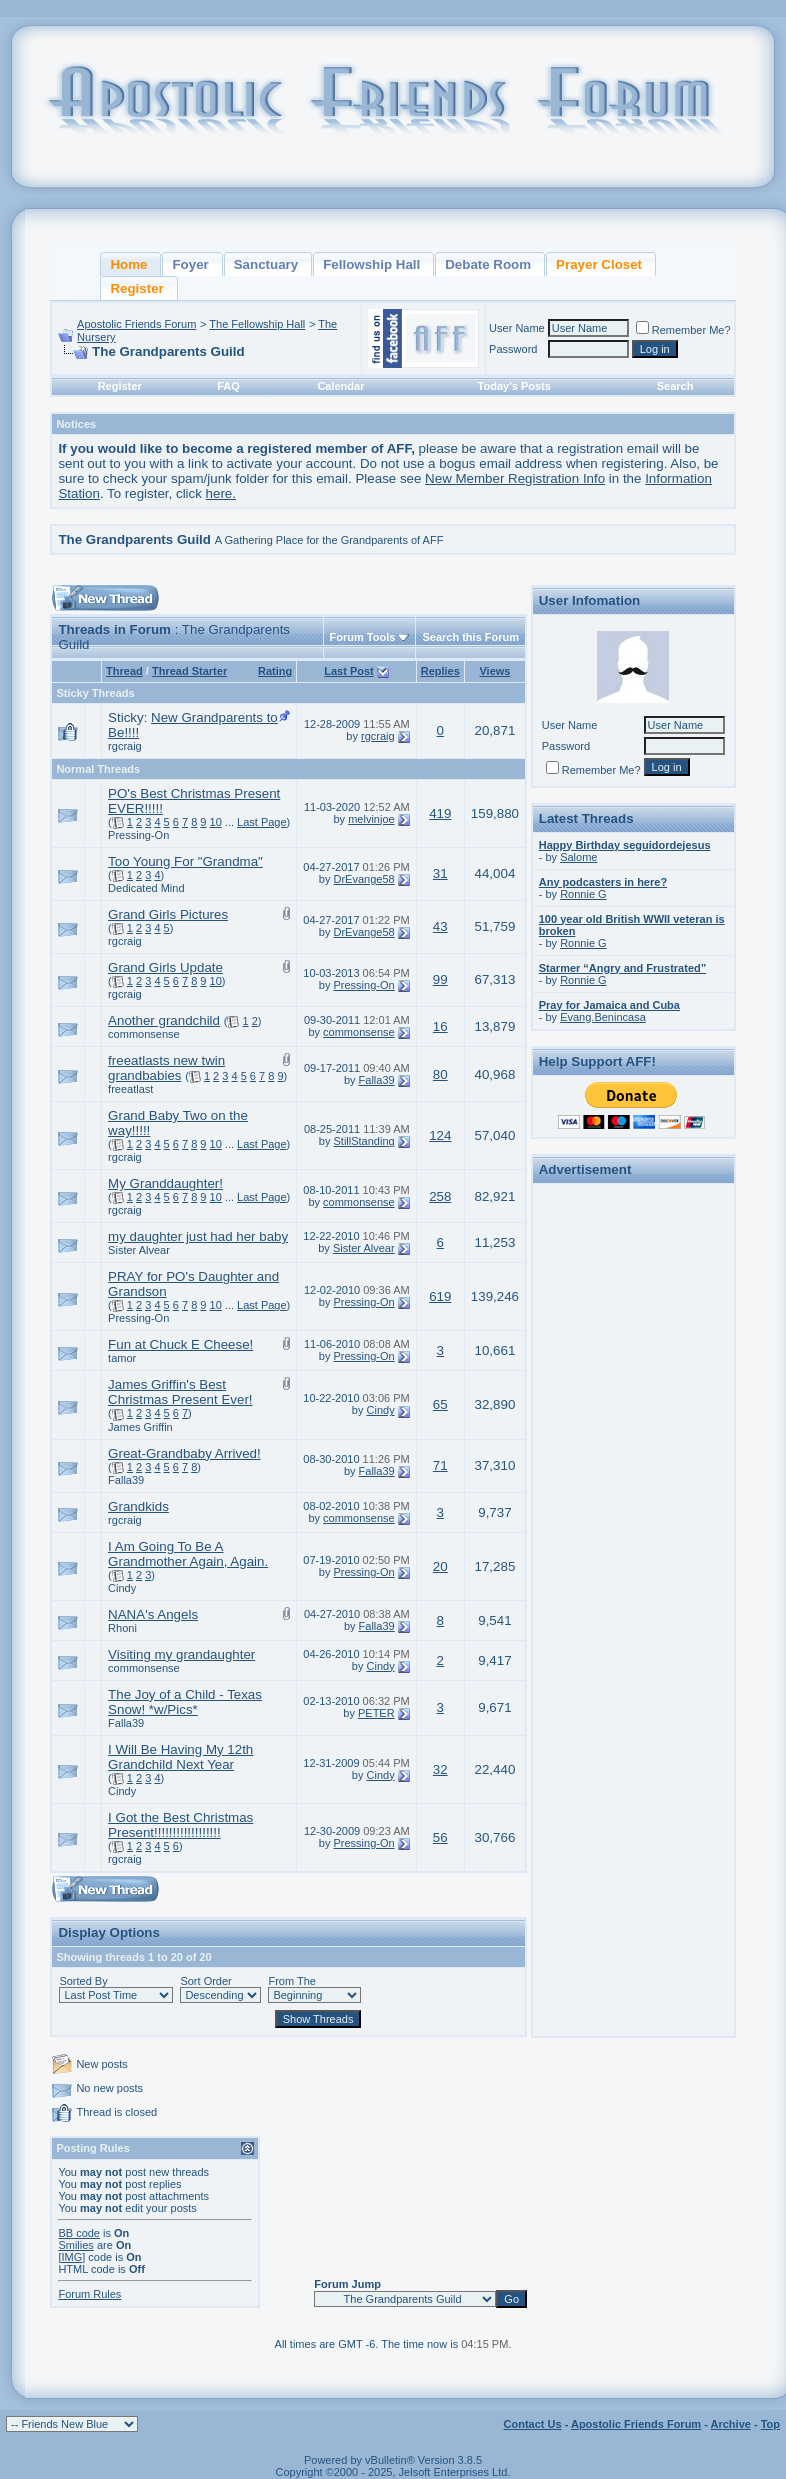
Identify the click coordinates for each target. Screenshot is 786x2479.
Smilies (75, 2245)
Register (120, 386)
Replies (440, 671)
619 (440, 1296)
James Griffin (140, 1427)
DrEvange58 (363, 879)
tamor (122, 1358)
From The (291, 1981)
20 (440, 1566)
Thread (124, 671)
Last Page (262, 822)
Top (770, 2424)
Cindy (381, 1410)
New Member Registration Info (515, 478)
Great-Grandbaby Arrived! (184, 1453)
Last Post (349, 671)
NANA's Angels (153, 1614)
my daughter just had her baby (198, 1236)
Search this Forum (470, 637)
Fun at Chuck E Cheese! (180, 1344)
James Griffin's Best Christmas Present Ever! (180, 1392)
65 (440, 1404)
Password (513, 349)
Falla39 (377, 1080)
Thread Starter (189, 671)
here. (221, 493)
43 (440, 926)
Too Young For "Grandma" (185, 861)
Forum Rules (89, 2294)
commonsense (144, 1034)
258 (440, 1196)
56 (440, 1837)
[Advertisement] (633, 1490)
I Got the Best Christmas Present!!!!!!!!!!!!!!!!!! (180, 1825)
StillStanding (363, 1141)
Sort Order (205, 1981)
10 (216, 822)
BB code (79, 2233)
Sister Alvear (139, 1250)
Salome (578, 857)
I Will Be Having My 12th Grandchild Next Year (180, 1757)
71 (440, 1465)
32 (440, 1769)
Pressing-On (138, 835)
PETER (376, 1713)
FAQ (228, 386)
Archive (731, 2424)
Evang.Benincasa (603, 1017)
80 (440, 1074)
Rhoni (122, 1628)
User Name (517, 328)
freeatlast (130, 1089)
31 (440, 873)
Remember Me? (683, 330)
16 (440, 1026)
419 (440, 813)
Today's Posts (514, 386)
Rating (275, 671)
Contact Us (533, 2424)
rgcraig (125, 746)
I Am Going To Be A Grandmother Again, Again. (188, 1554)
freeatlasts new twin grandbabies (166, 1068)
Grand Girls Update (165, 967)
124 (440, 1135)
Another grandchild (164, 1020)
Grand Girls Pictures (168, 914)
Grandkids (138, 1506)
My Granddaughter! (165, 1183)
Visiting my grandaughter (181, 1654)
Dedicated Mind (146, 888)
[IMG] (71, 2257)
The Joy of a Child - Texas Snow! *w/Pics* (185, 1702)
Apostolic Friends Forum (136, 324)
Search (675, 386)
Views (494, 671)
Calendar (340, 386)
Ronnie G (583, 894)
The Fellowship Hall (257, 324)
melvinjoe (371, 819)
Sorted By (83, 1981)
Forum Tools (363, 637)
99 (440, 979)
